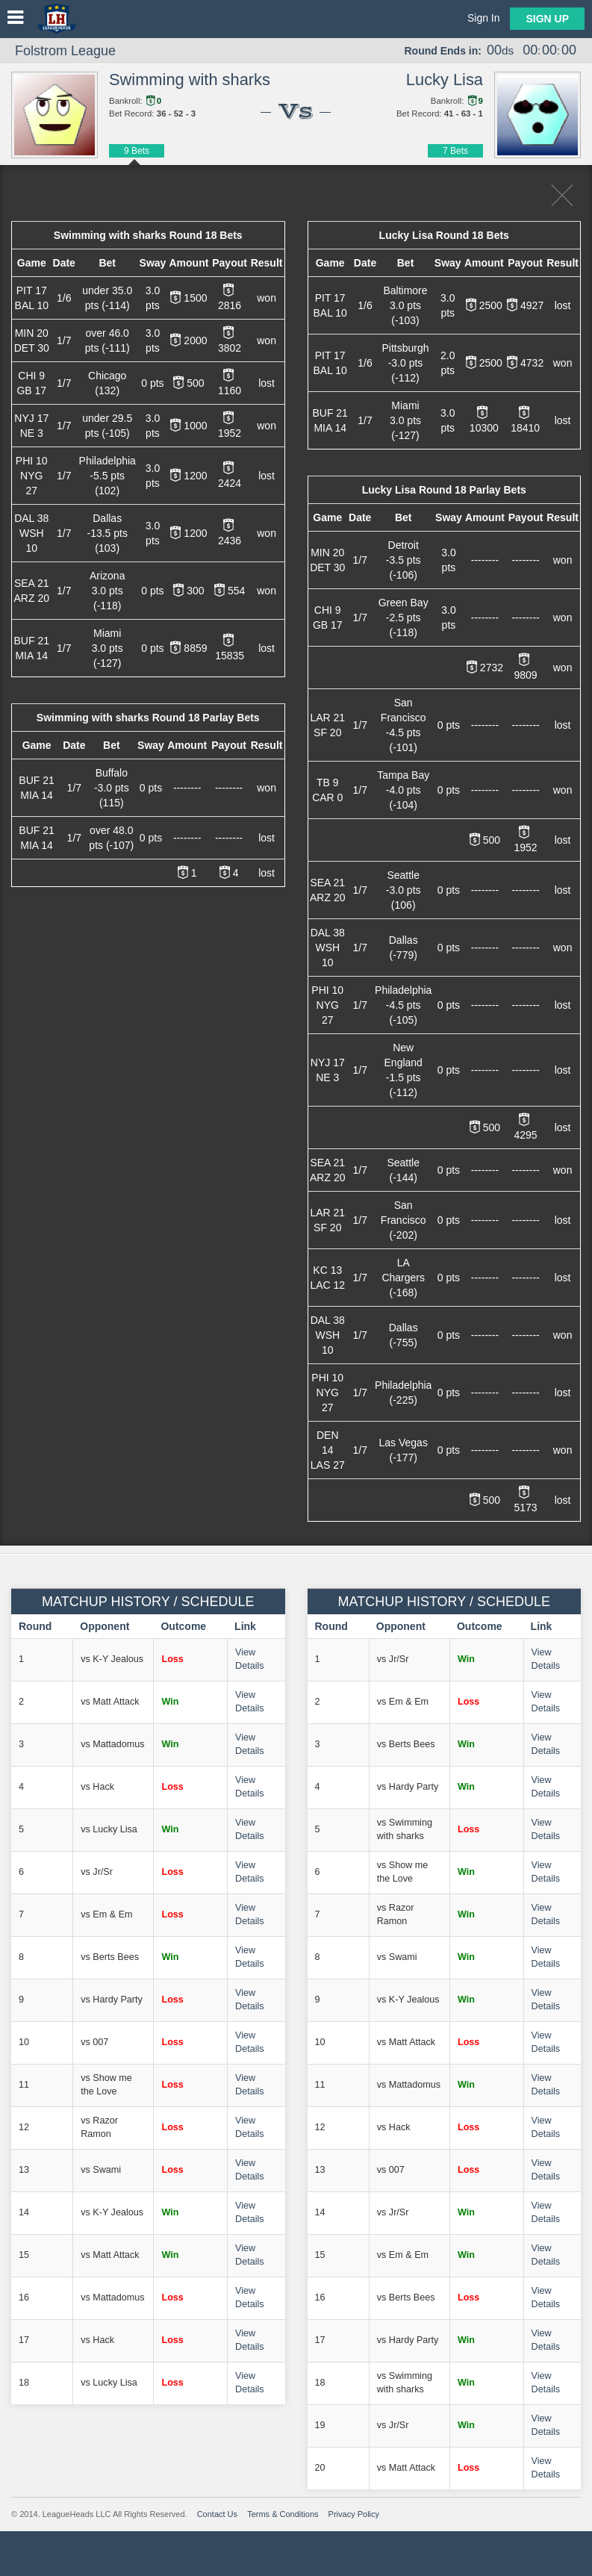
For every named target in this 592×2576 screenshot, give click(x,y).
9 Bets (136, 151)
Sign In (483, 18)
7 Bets (455, 151)
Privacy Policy (353, 2514)
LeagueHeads (56, 19)
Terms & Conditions (282, 2514)
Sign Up (547, 19)
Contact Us (217, 2514)
